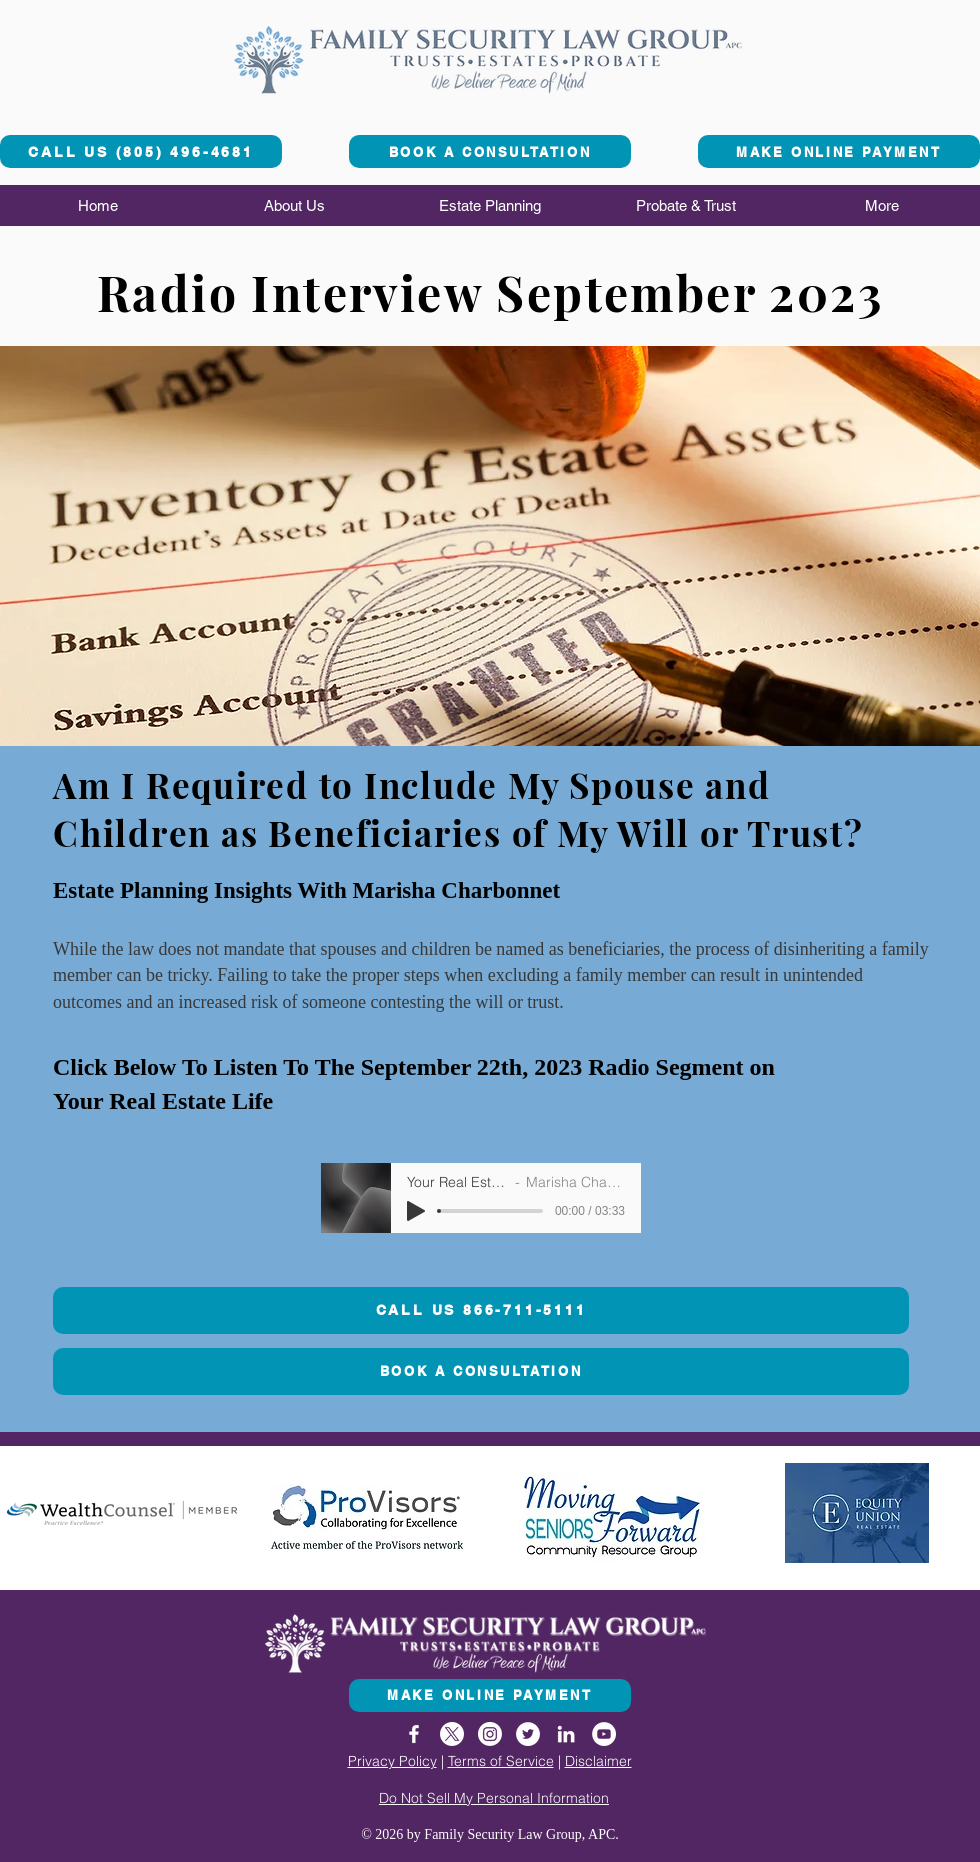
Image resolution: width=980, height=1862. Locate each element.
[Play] (416, 1211)
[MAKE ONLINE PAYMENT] (839, 151)
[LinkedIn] (566, 1734)
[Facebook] (414, 1734)
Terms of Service (501, 1761)
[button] (294, 205)
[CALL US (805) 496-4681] (141, 151)
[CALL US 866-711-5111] (481, 1310)
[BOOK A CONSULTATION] (490, 151)
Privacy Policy (392, 1761)
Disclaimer (598, 1761)
